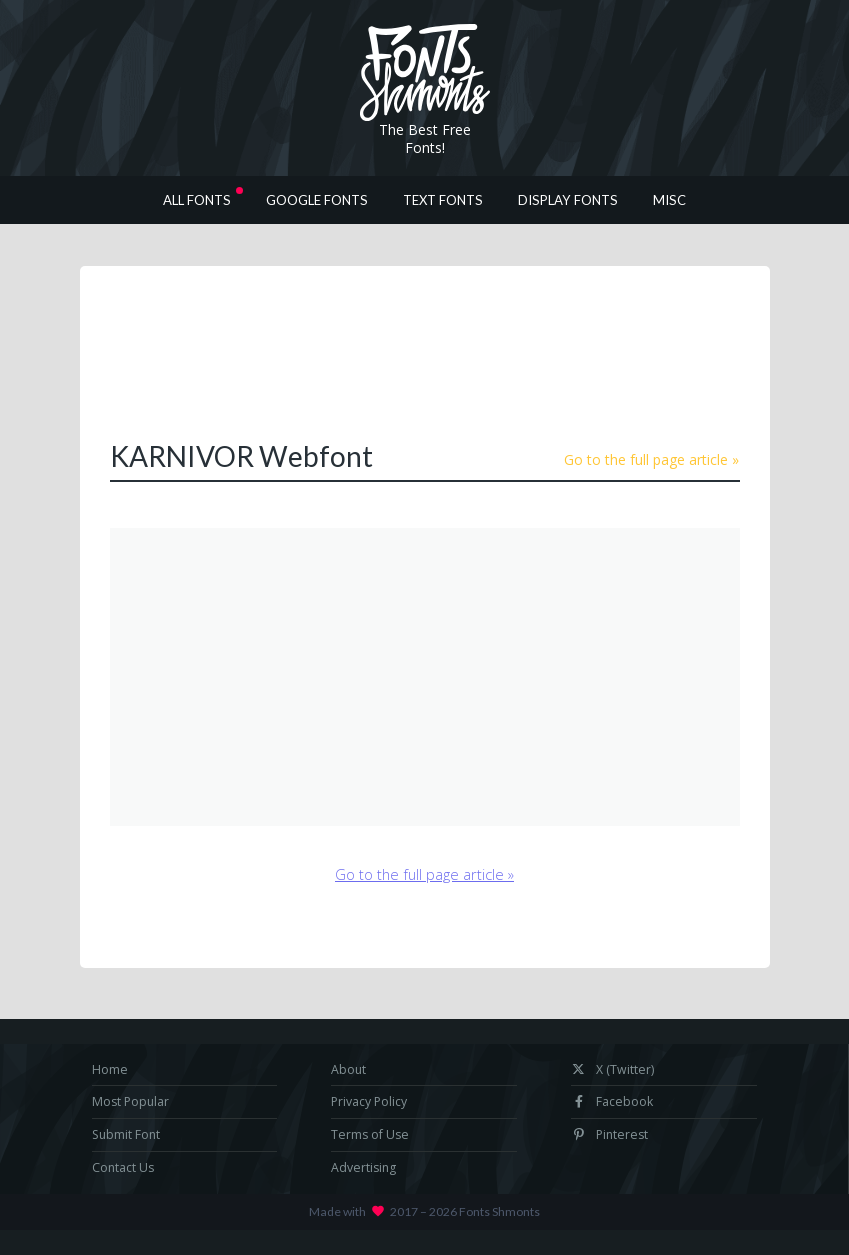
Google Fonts (317, 200)
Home (110, 1069)
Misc (669, 200)
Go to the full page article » (651, 459)
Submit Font (126, 1134)
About (348, 1069)
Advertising (363, 1167)
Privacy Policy (369, 1101)
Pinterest (609, 1134)
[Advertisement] (474, 351)
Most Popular (130, 1101)
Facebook (612, 1101)
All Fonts (197, 200)
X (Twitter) (612, 1069)
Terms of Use (370, 1134)
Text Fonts (443, 200)
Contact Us (123, 1167)
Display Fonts (568, 200)
